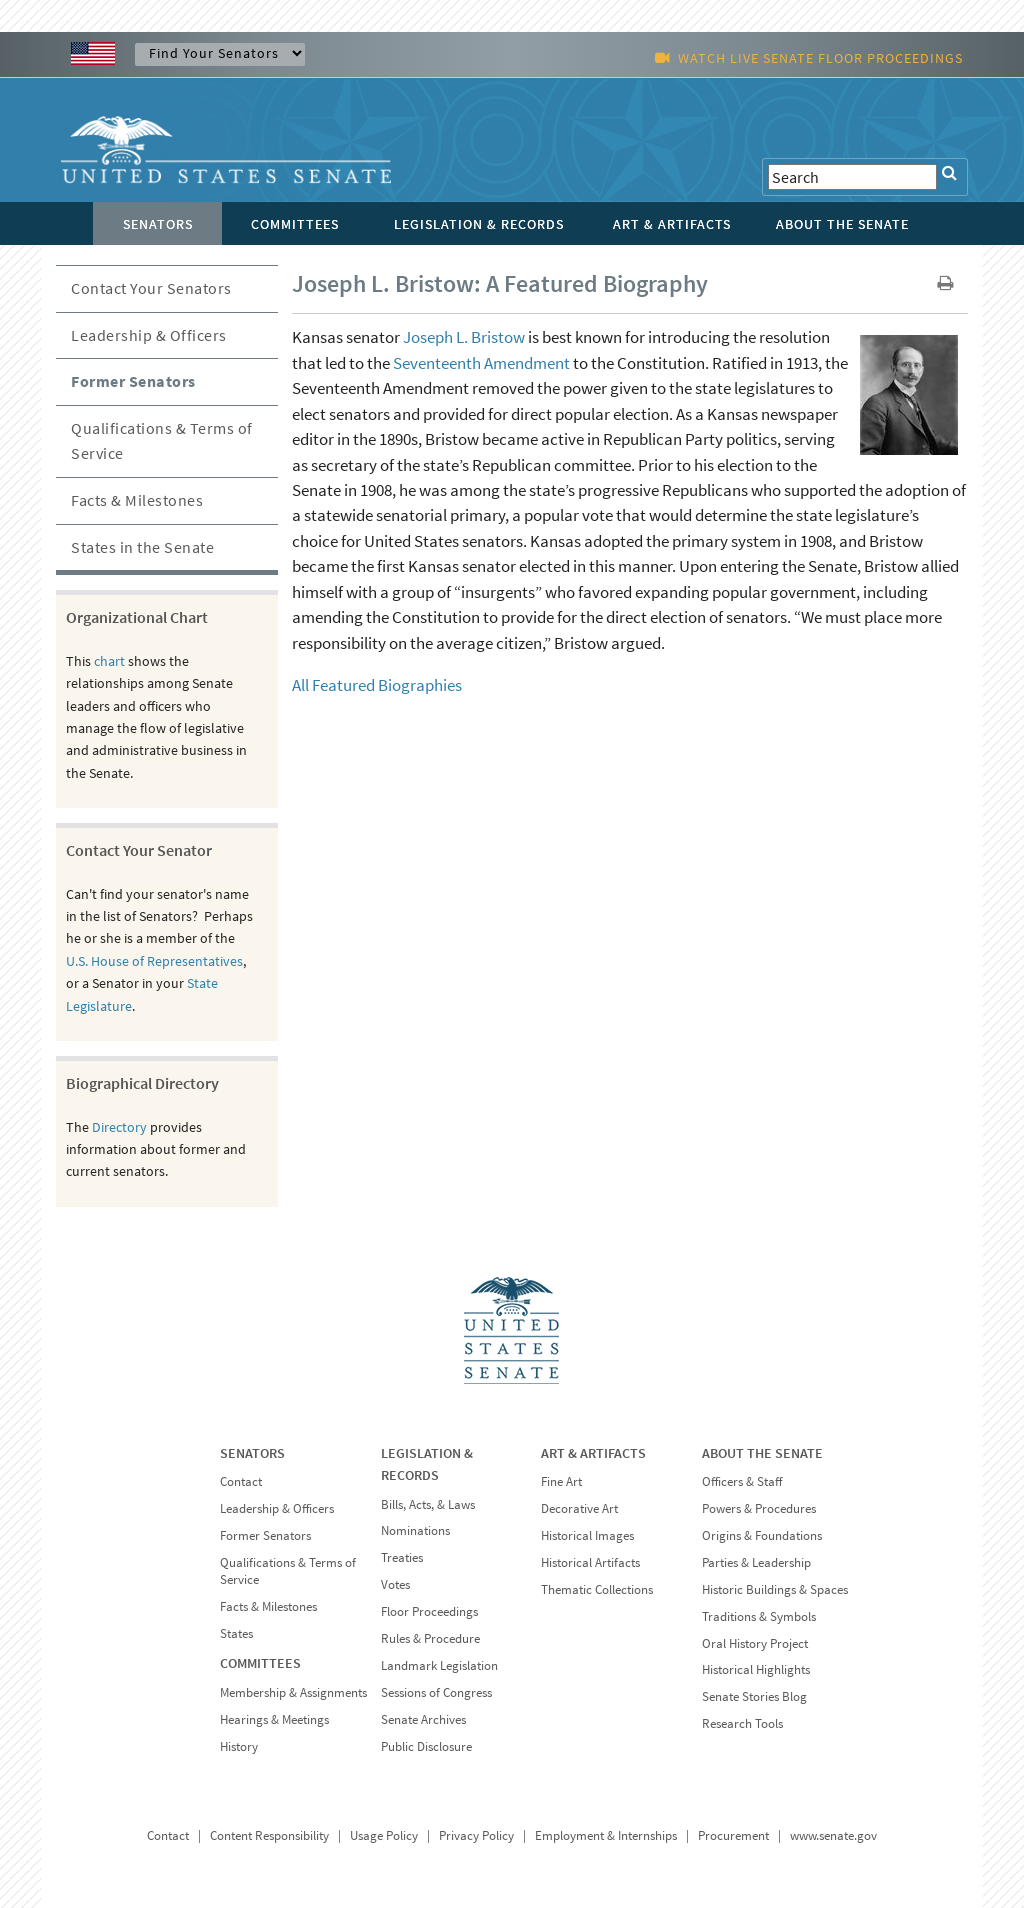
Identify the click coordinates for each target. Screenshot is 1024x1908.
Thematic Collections (597, 1589)
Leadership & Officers (149, 335)
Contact (241, 1481)
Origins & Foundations (762, 1535)
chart (109, 661)
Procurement (733, 1835)
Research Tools (742, 1723)
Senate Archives (423, 1719)
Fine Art (561, 1481)
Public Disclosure (426, 1746)
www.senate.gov (833, 1835)
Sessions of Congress (436, 1692)
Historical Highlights (756, 1669)
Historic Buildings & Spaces (775, 1589)
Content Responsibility (269, 1835)
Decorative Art (579, 1508)
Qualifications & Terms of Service (162, 441)
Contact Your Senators (151, 288)
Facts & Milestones (137, 500)
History (239, 1746)
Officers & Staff (742, 1481)
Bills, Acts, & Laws (428, 1504)
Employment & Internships (606, 1835)
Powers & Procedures (759, 1508)
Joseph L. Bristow (464, 337)
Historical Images (587, 1535)
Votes (395, 1584)
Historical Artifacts (590, 1562)
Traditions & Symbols (759, 1616)
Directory (119, 1127)
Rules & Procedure (430, 1638)
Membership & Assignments (293, 1692)
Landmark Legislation (439, 1665)
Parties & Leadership (756, 1562)
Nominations (415, 1530)
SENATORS (252, 1453)
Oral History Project (755, 1643)
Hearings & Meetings (274, 1719)
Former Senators (133, 381)
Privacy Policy (476, 1835)
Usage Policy (384, 1835)
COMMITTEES (260, 1663)
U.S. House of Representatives (154, 961)
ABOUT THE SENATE (762, 1453)
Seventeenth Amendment (481, 363)
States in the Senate (142, 547)
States (236, 1633)
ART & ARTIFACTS (593, 1453)
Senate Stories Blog (754, 1696)
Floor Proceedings (429, 1611)
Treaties (402, 1557)
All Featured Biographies (377, 685)
